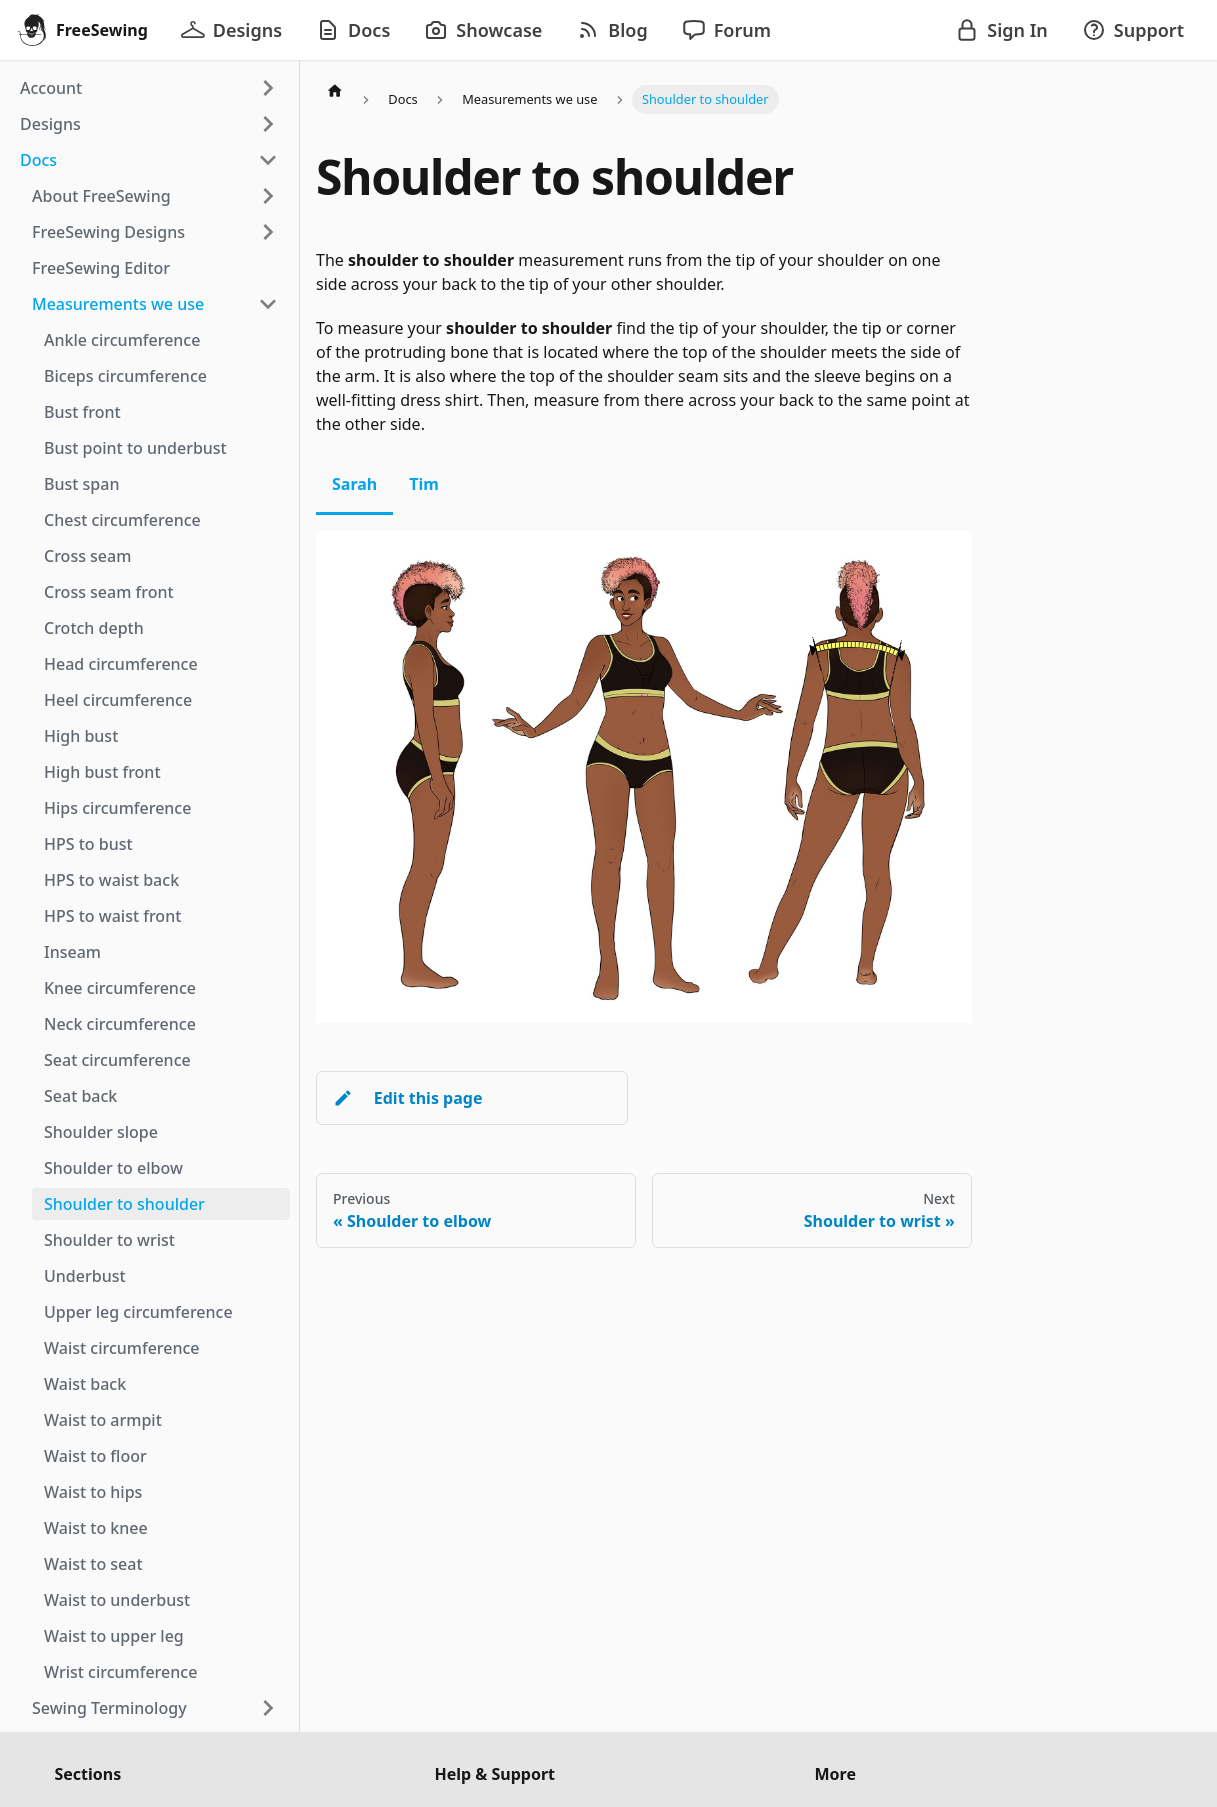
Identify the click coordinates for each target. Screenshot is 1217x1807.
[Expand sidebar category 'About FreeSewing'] (268, 196)
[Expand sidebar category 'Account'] (268, 88)
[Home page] (335, 90)
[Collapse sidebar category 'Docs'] (268, 160)
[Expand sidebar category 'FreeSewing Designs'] (268, 232)
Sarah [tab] (354, 484)
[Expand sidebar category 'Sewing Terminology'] (268, 1708)
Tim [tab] (424, 484)
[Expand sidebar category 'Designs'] (268, 124)
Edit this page (407, 1098)
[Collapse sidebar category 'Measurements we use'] (268, 304)
